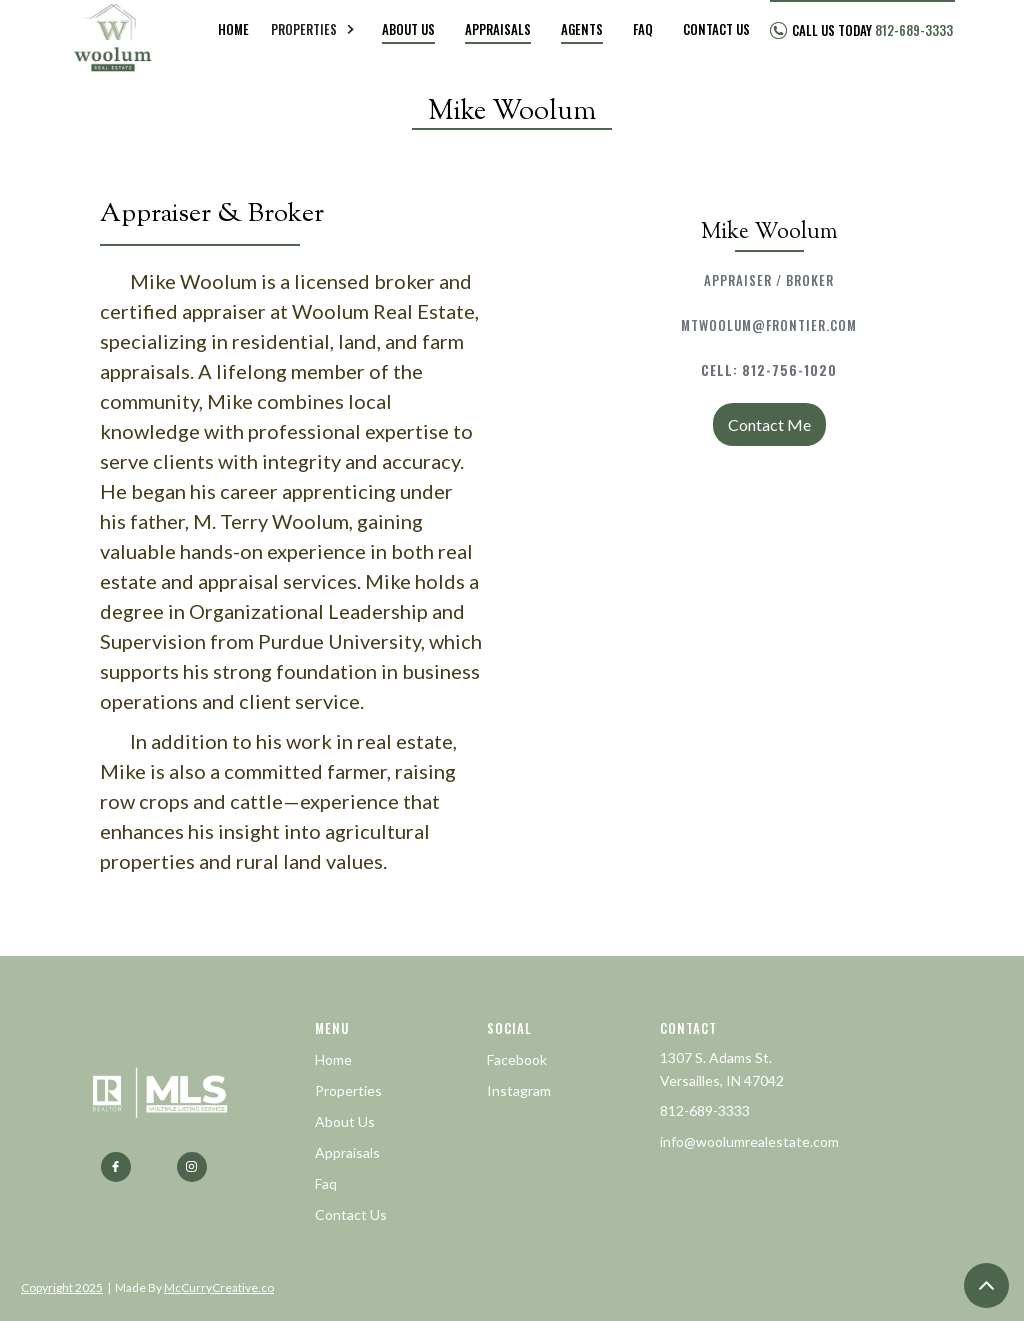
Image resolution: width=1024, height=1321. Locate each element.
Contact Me (769, 424)
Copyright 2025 (62, 1287)
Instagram (519, 1090)
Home (333, 1059)
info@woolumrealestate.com (749, 1141)
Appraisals (347, 1152)
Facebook (517, 1059)
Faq (326, 1183)
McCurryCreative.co (219, 1287)
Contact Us (351, 1214)
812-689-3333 (705, 1110)
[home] (113, 30)
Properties (348, 1090)
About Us (345, 1121)
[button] (315, 31)
